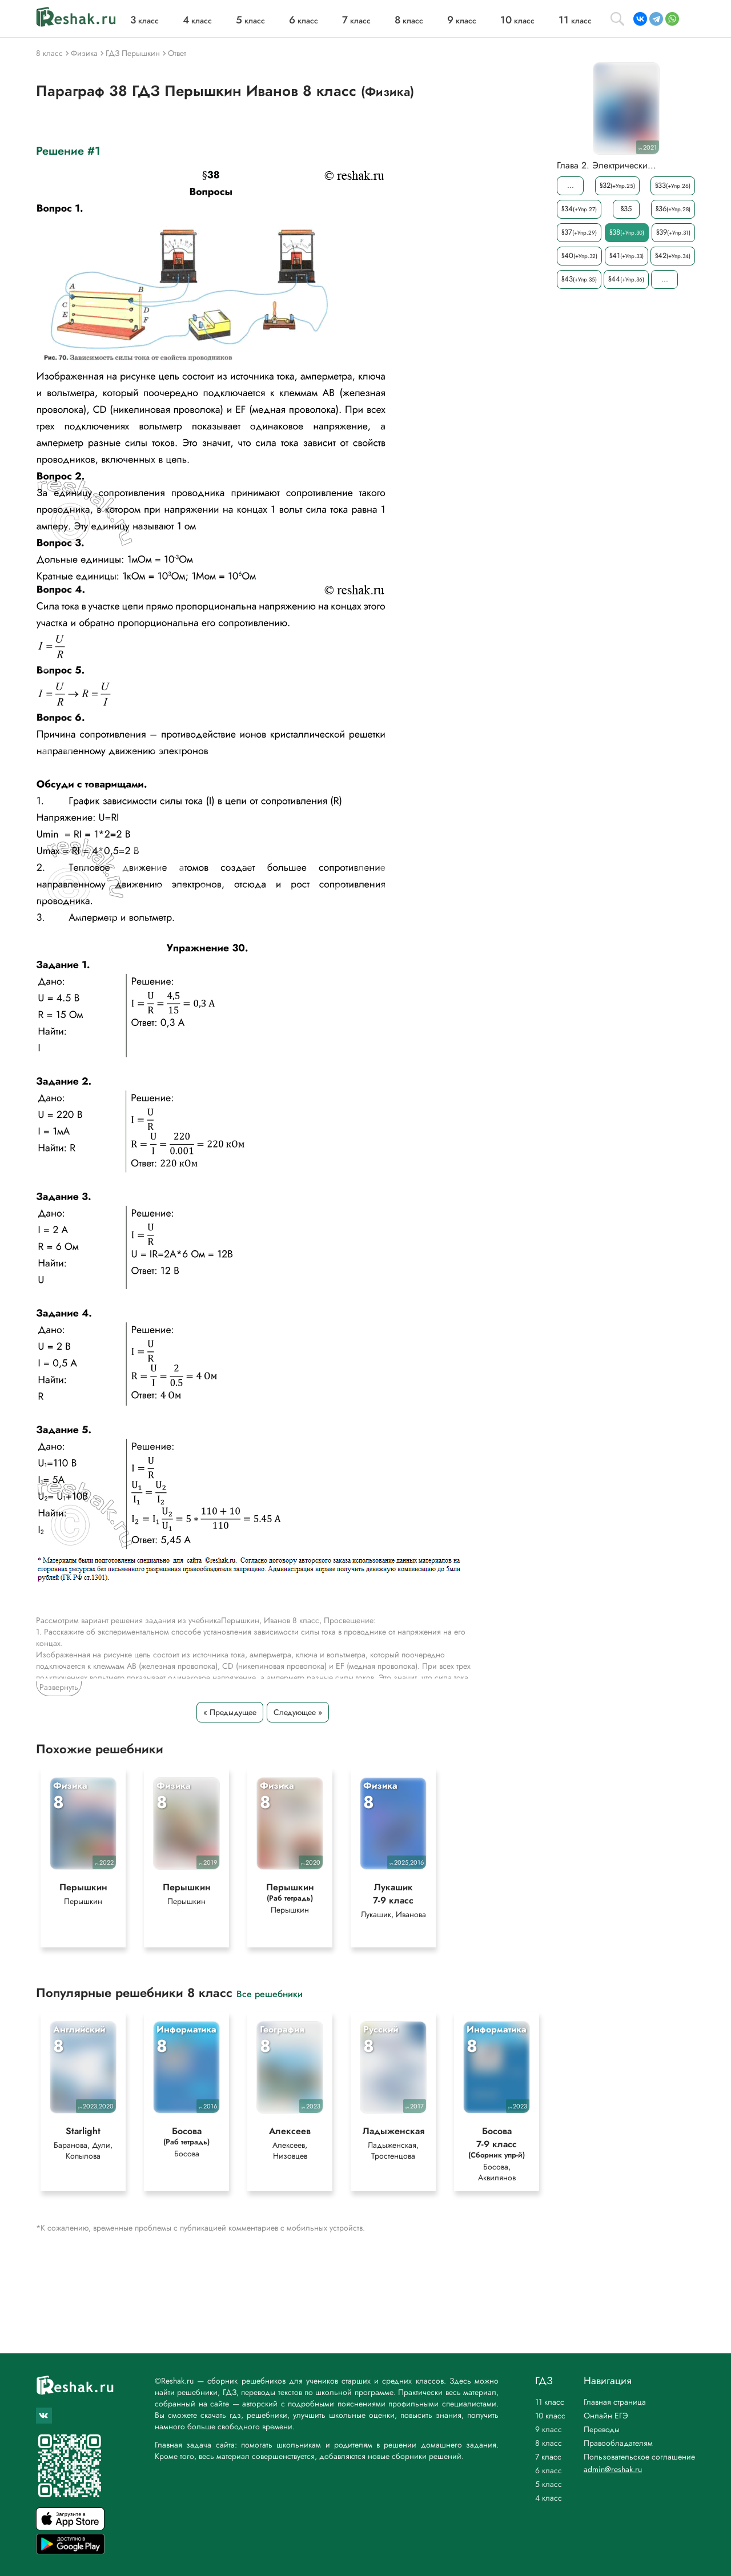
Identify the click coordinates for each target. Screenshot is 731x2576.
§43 (579, 278)
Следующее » (298, 1712)
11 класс (549, 2402)
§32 (617, 185)
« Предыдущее (229, 1712)
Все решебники (269, 1993)
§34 (579, 208)
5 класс (548, 2484)
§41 (626, 255)
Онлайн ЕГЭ (606, 2415)
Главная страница (615, 2402)
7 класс (548, 2456)
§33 (672, 185)
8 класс (548, 2443)
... (570, 185)
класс (144, 20)
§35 (626, 208)
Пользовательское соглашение (639, 2456)
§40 (579, 255)
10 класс (550, 2415)
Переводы (602, 2429)
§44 (626, 278)
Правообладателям (618, 2443)
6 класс (548, 2470)
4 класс (548, 2497)
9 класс (548, 2429)
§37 (579, 232)
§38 (626, 232)
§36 (673, 208)
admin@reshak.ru (613, 2469)
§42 (672, 255)
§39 (673, 232)
